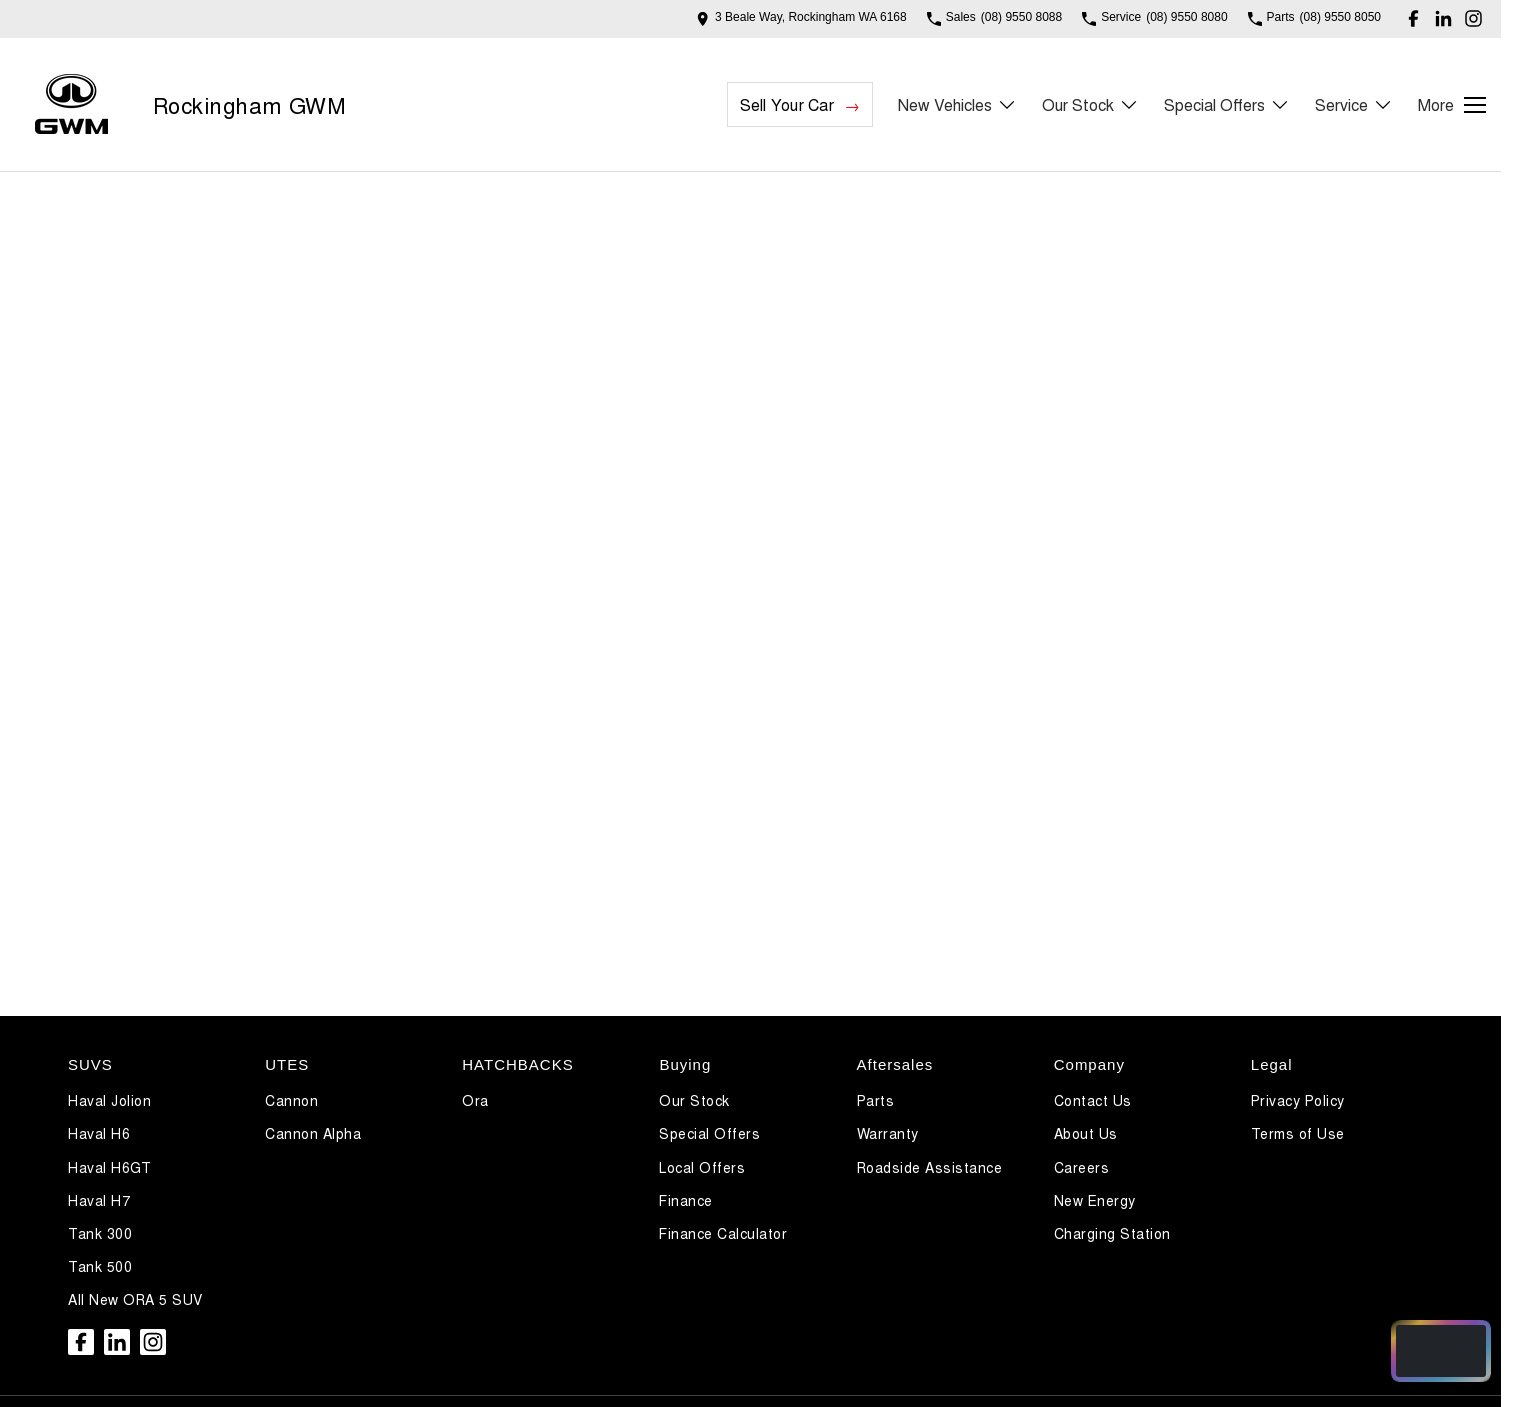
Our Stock (694, 1100)
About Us (1086, 1133)
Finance (686, 1200)
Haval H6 (99, 1133)
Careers (1082, 1167)
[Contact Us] (801, 18)
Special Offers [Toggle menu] (1227, 104)
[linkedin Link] (1443, 18)
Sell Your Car (787, 104)
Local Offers (702, 1167)
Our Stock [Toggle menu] (1090, 104)
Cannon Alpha (313, 1133)
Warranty (888, 1133)
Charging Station (1112, 1233)
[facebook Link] (1413, 18)
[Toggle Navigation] (1452, 105)
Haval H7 (99, 1200)
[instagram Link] (1473, 18)
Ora (475, 1100)
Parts (876, 1100)
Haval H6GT (109, 1167)
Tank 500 (100, 1266)
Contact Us (1093, 1100)
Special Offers (709, 1133)
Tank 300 (100, 1233)
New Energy (1095, 1200)
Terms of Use (1298, 1133)
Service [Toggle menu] (1354, 104)
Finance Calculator (723, 1233)
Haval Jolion (109, 1100)
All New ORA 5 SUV (135, 1299)
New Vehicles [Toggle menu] (957, 104)
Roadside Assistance (930, 1167)
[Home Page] (71, 104)
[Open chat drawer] (1441, 1351)
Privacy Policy (1298, 1100)
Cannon (291, 1100)
